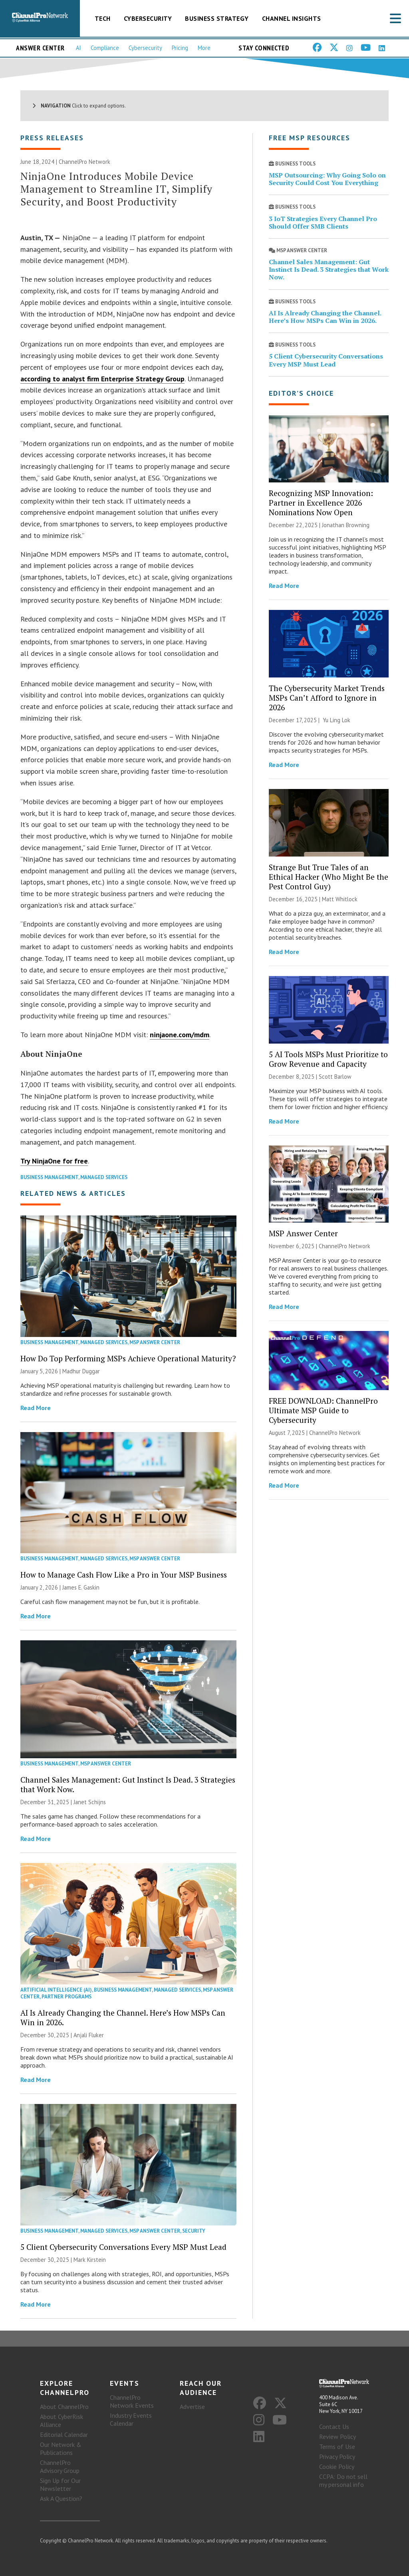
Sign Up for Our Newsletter (60, 2484)
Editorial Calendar (64, 2435)
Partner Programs (66, 1996)
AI (78, 48)
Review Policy (337, 2437)
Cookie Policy (336, 2466)
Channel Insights (291, 18)
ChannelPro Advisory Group (59, 2466)
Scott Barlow (335, 1076)
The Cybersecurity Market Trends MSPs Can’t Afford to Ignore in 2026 (327, 697)
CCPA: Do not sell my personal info (343, 2480)
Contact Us (334, 2427)
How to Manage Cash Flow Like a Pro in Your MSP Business (123, 1575)
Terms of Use (337, 2446)
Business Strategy (217, 18)
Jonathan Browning (345, 525)
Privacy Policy (337, 2456)
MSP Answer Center (154, 1342)
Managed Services (103, 1177)
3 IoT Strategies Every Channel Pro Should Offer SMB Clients (323, 222)
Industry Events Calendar (131, 2419)
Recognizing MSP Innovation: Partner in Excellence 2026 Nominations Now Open (321, 502)
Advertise (192, 2407)
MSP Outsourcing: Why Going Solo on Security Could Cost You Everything (327, 179)
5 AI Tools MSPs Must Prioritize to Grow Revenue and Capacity (328, 1059)
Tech (103, 18)
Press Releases (52, 137)
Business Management (49, 1177)
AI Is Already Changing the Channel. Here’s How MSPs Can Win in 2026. (122, 2017)
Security (193, 2230)
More (204, 48)
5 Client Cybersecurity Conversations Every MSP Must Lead (123, 2247)
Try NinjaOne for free (54, 1160)
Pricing (180, 48)
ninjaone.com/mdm (179, 1034)
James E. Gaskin (80, 1587)
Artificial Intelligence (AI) (56, 1989)
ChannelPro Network (84, 161)
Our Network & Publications (60, 2448)
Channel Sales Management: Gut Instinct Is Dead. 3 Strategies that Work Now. (127, 1784)
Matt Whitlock (339, 899)
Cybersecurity (148, 18)
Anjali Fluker (88, 2035)
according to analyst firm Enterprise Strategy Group (102, 378)
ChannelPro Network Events (132, 2401)
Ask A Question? (61, 2498)
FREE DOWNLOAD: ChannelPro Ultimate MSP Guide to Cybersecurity (323, 1410)
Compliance (105, 48)
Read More (35, 1408)
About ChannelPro (64, 2407)
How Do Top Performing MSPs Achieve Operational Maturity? (128, 1358)
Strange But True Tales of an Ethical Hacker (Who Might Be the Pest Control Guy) (328, 876)
